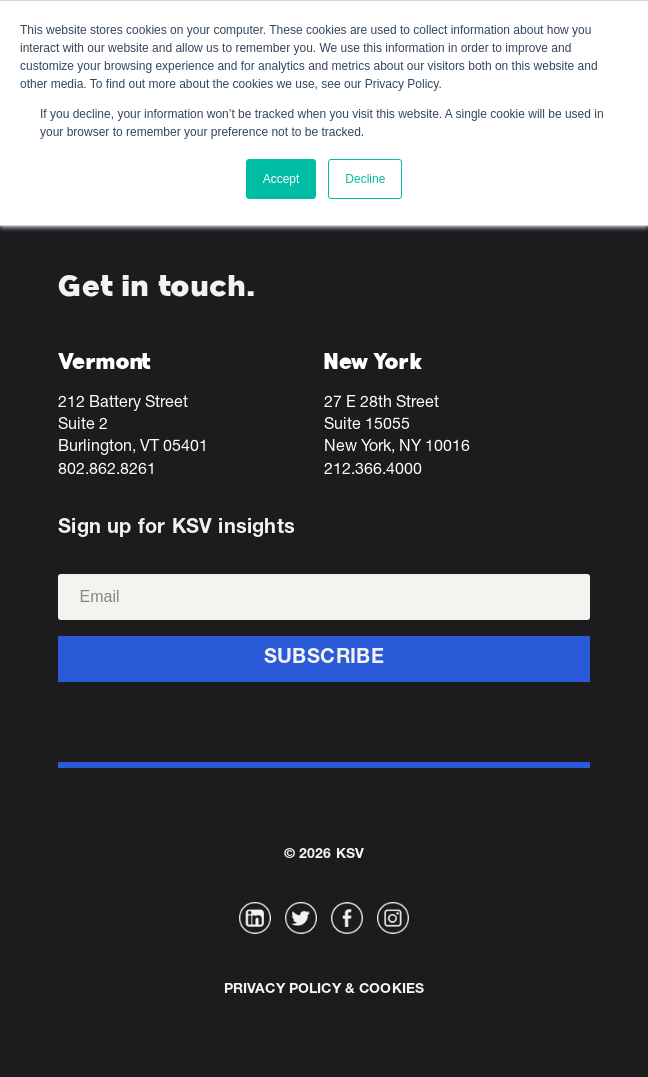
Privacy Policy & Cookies (324, 990)
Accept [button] (281, 179)
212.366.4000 (373, 471)
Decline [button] (365, 179)
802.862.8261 (107, 471)
